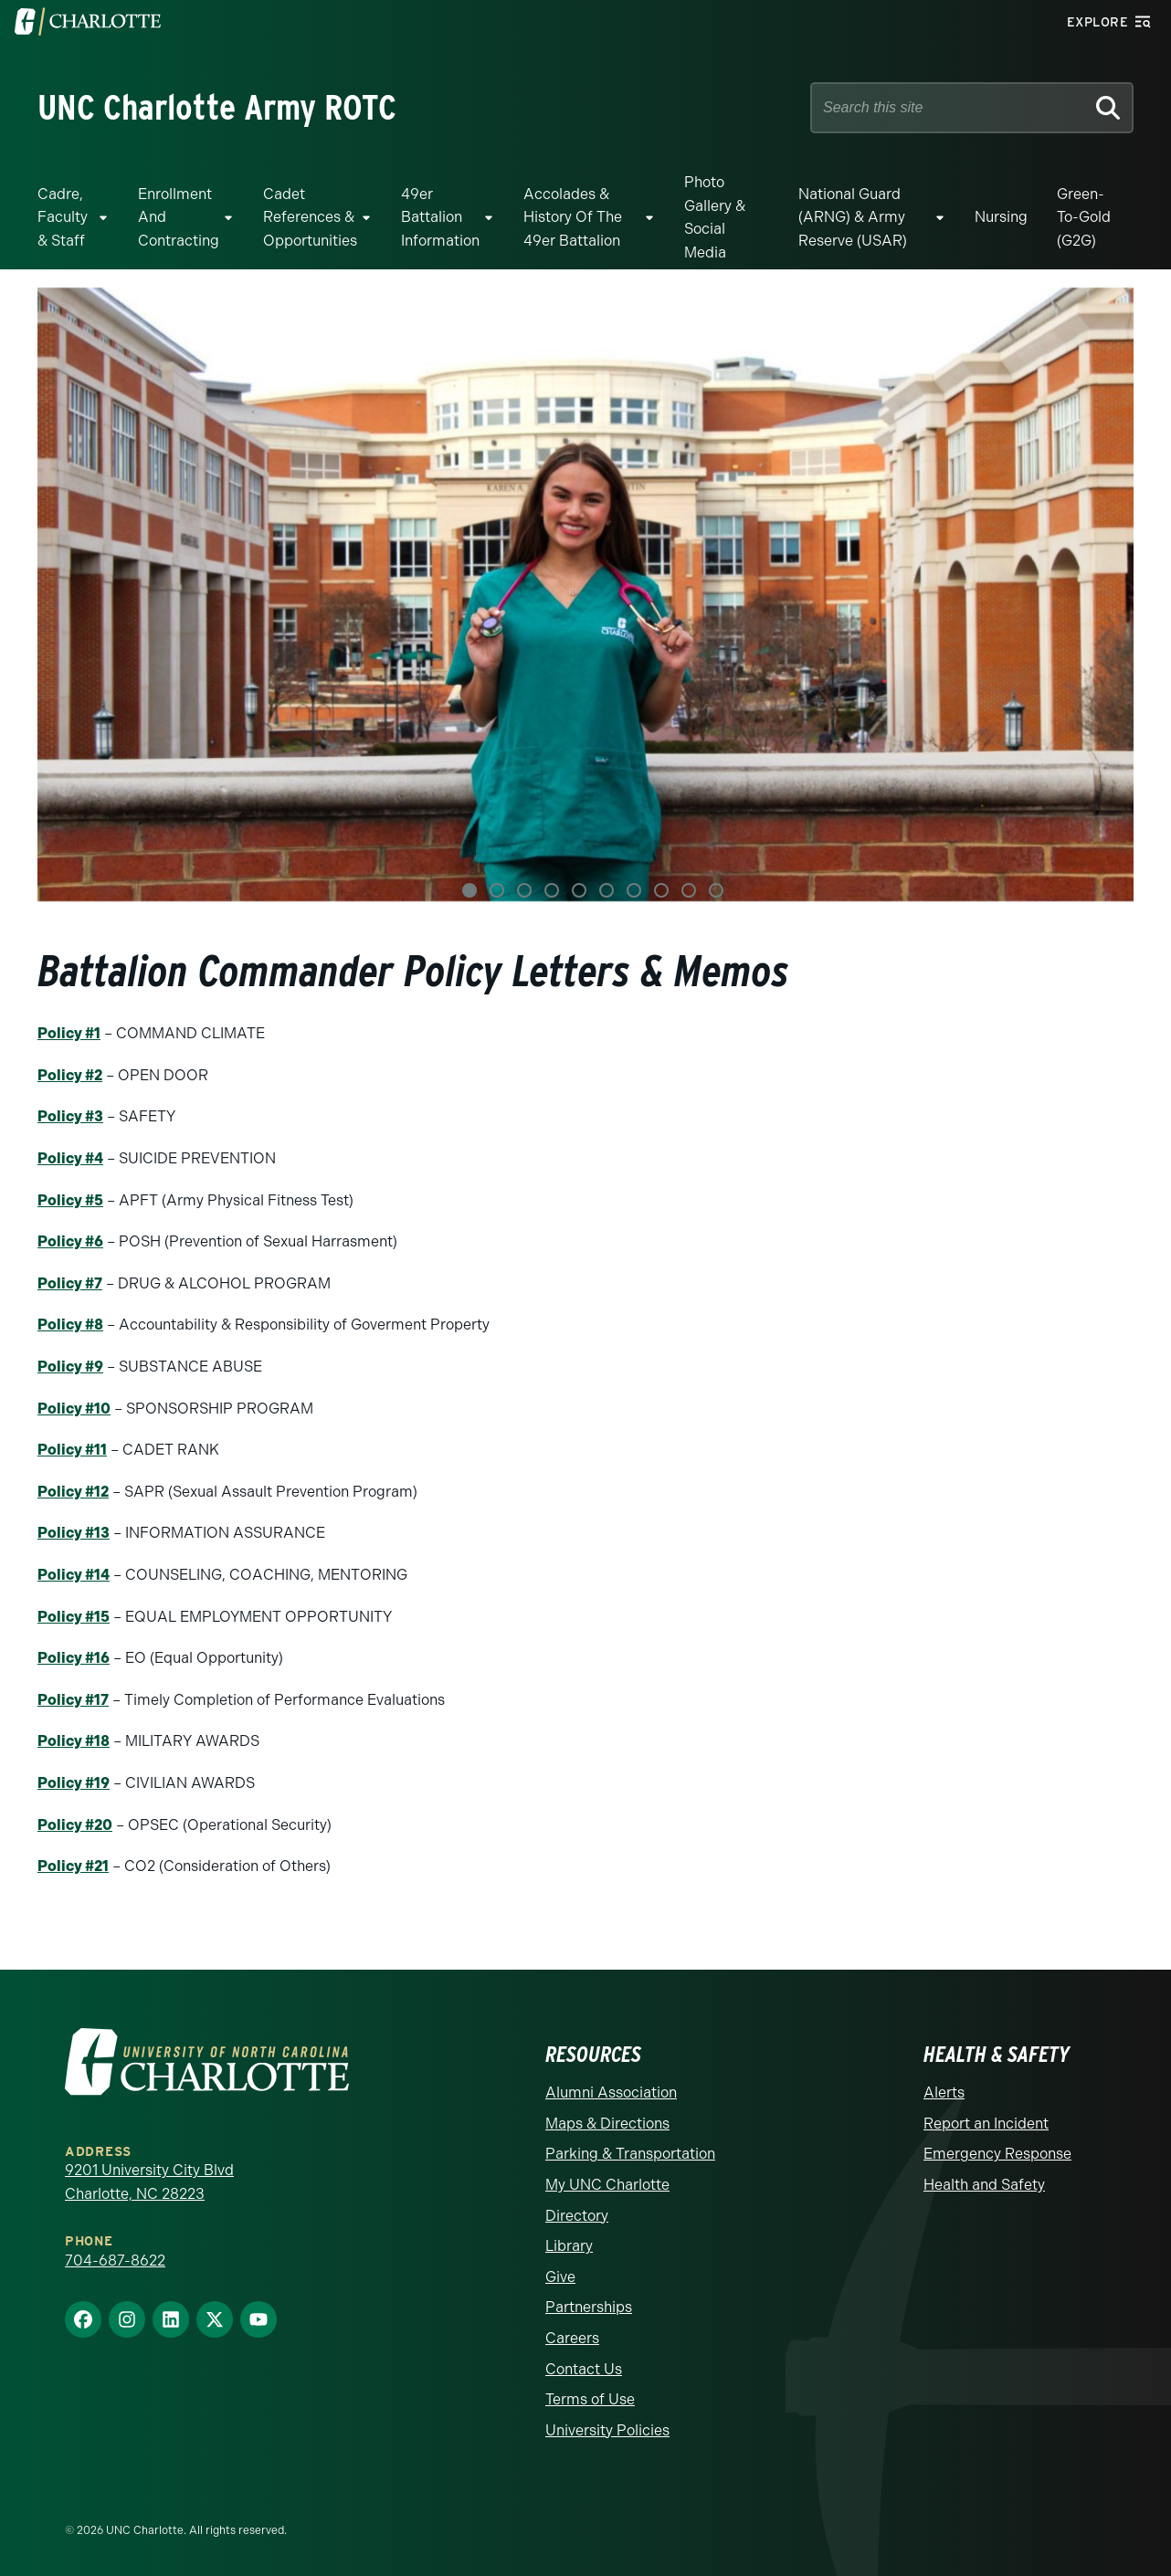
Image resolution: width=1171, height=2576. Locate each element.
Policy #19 (73, 1783)
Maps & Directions (607, 2123)
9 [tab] (688, 890)
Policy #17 (73, 1700)
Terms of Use (590, 2399)
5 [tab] (579, 890)
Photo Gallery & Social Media (714, 217)
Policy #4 (70, 1158)
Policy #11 (72, 1449)
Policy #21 (73, 1866)
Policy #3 (70, 1116)
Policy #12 (73, 1491)
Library (569, 2246)
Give (560, 2277)
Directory (576, 2215)
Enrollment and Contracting (178, 217)
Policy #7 (69, 1283)
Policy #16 (73, 1658)
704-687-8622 (115, 2260)
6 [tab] (606, 890)
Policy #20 (74, 1825)
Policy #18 (73, 1741)
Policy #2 (69, 1075)
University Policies (607, 2430)
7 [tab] (634, 890)
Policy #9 (70, 1366)
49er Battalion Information (440, 217)
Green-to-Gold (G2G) (1084, 217)
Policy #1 (68, 1033)
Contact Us (583, 2369)
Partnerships (588, 2307)
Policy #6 (70, 1241)
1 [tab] (469, 890)
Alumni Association (611, 2092)
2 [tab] (497, 890)
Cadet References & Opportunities (310, 217)
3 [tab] (524, 890)
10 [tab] (716, 890)
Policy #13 (73, 1532)
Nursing (1001, 217)
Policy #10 (74, 1408)
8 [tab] (661, 890)
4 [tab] (551, 890)
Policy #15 (73, 1616)
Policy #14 (73, 1574)
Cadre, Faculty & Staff (62, 217)
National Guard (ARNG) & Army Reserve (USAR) (852, 217)
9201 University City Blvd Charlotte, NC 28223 (149, 2182)
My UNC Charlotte (607, 2184)
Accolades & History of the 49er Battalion (572, 217)
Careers (572, 2338)
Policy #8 (70, 1324)
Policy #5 (70, 1200)
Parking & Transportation (630, 2153)
